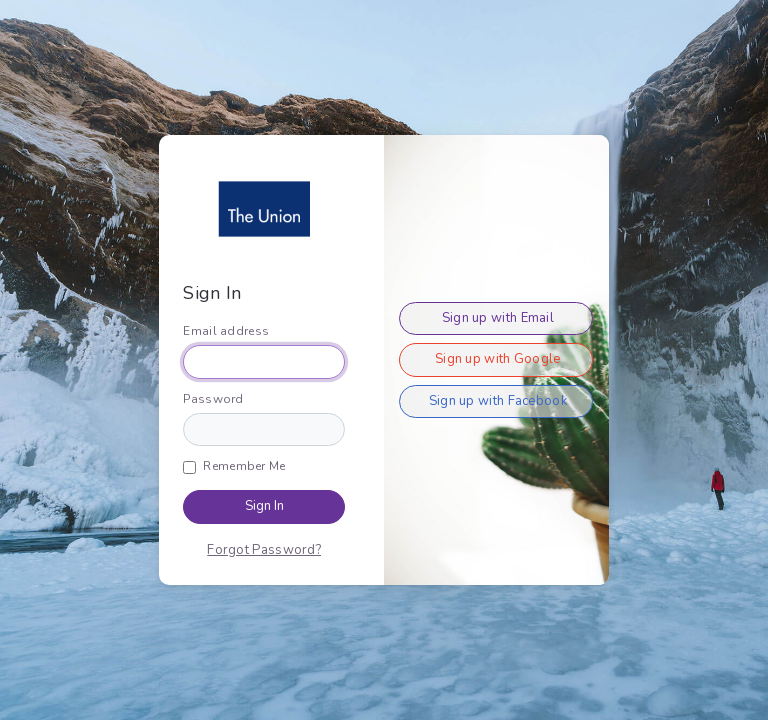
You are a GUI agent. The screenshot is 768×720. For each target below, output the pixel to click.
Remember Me (244, 466)
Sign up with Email (498, 318)
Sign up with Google (498, 359)
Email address (226, 331)
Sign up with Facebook (498, 401)
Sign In (264, 506)
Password (213, 399)
